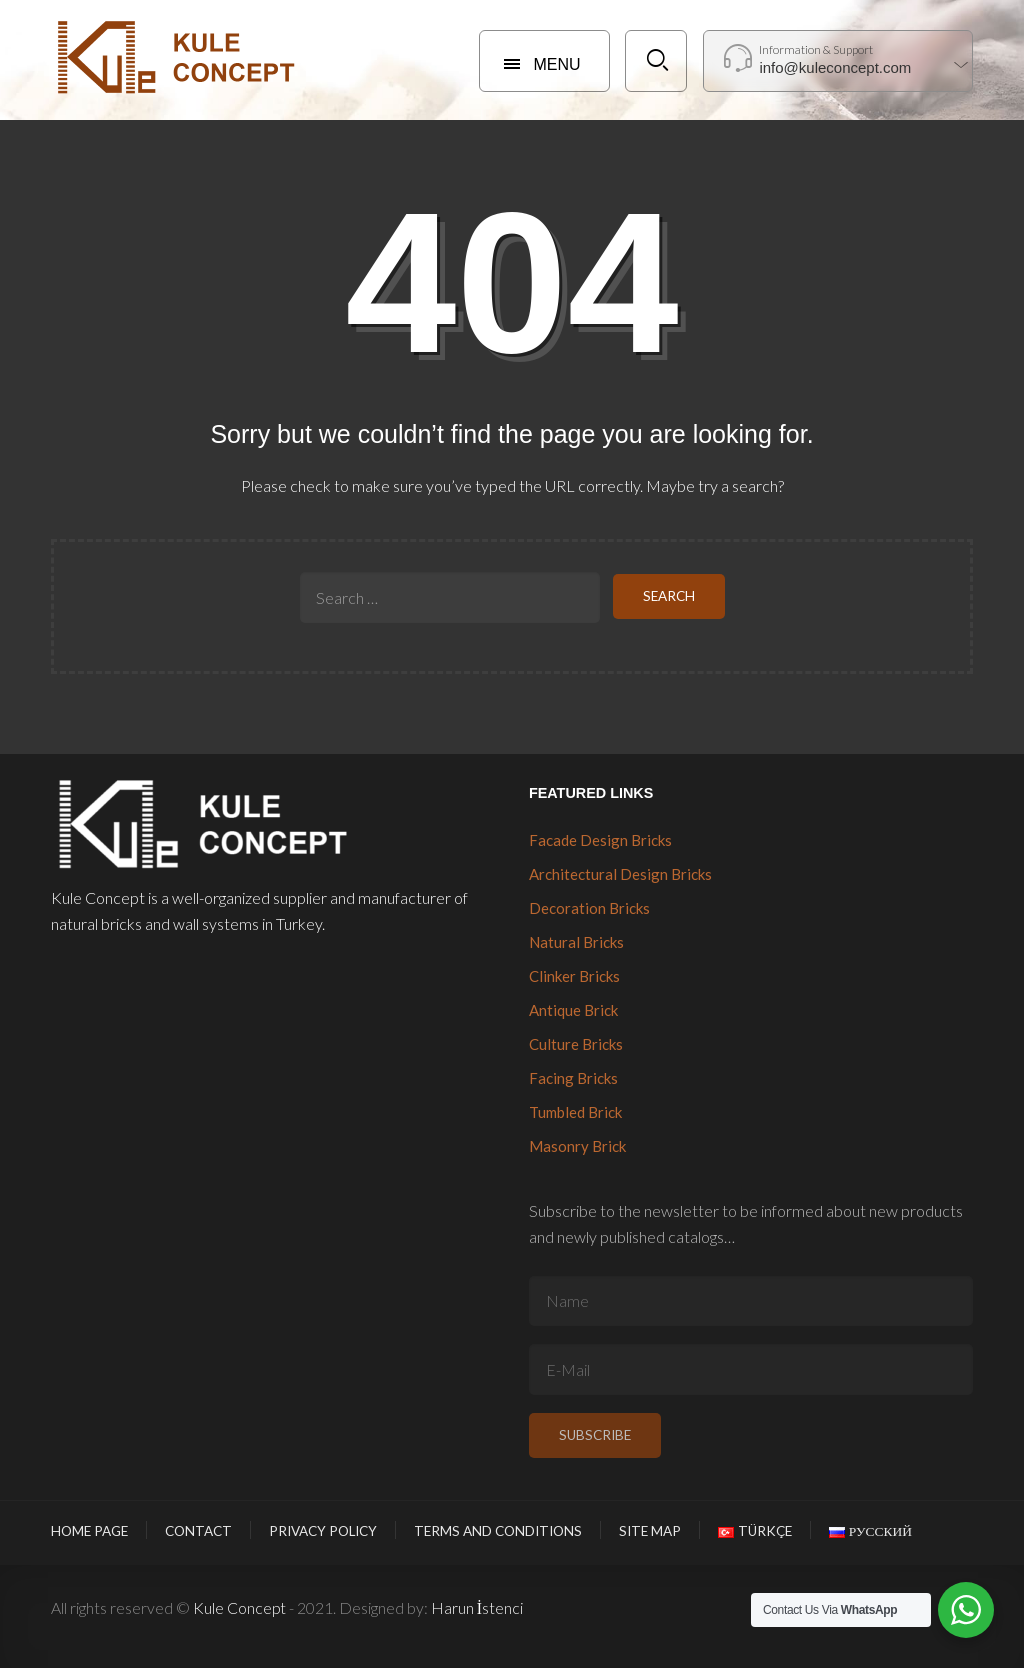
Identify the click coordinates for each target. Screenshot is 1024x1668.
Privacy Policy (323, 1531)
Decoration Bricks (589, 908)
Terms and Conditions (498, 1531)
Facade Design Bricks (600, 840)
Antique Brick (573, 1010)
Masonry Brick (577, 1146)
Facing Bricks (573, 1078)
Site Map (650, 1531)
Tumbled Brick (575, 1112)
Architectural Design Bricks (620, 874)
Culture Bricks (576, 1044)
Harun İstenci (477, 1607)
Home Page (89, 1531)
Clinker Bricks (574, 976)
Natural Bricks (576, 942)
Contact (198, 1531)
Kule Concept (239, 1607)
